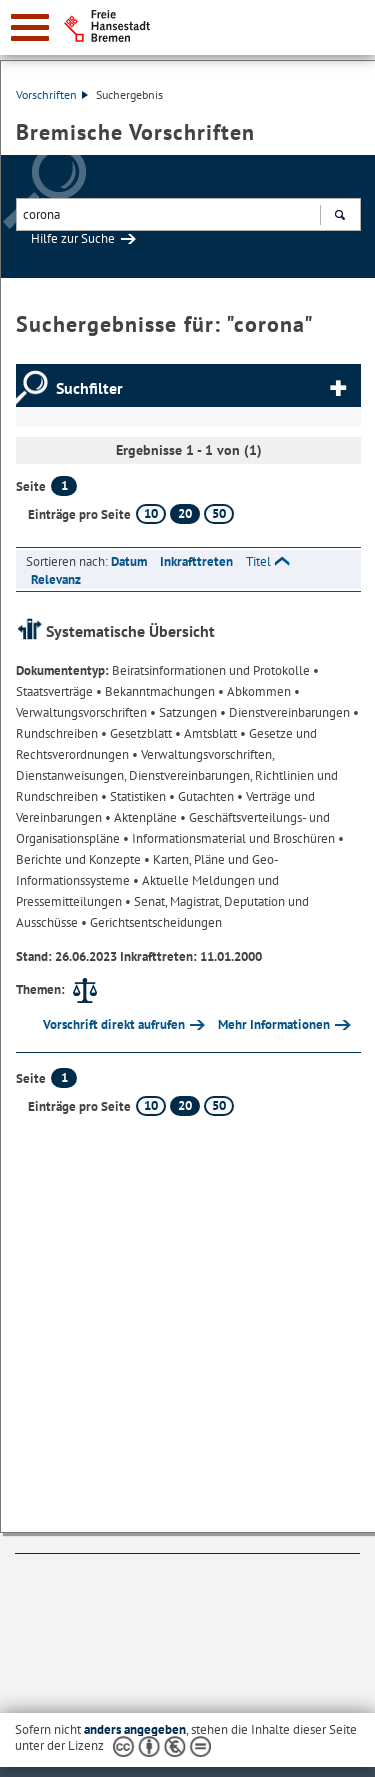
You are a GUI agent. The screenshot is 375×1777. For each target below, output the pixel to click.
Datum (129, 561)
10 (151, 513)
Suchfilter (89, 388)
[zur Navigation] (30, 27)
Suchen (339, 217)
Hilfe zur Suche (73, 238)
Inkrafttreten (196, 561)
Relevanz (56, 579)
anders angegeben (135, 1729)
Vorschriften (52, 94)
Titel (258, 561)
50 (219, 513)
